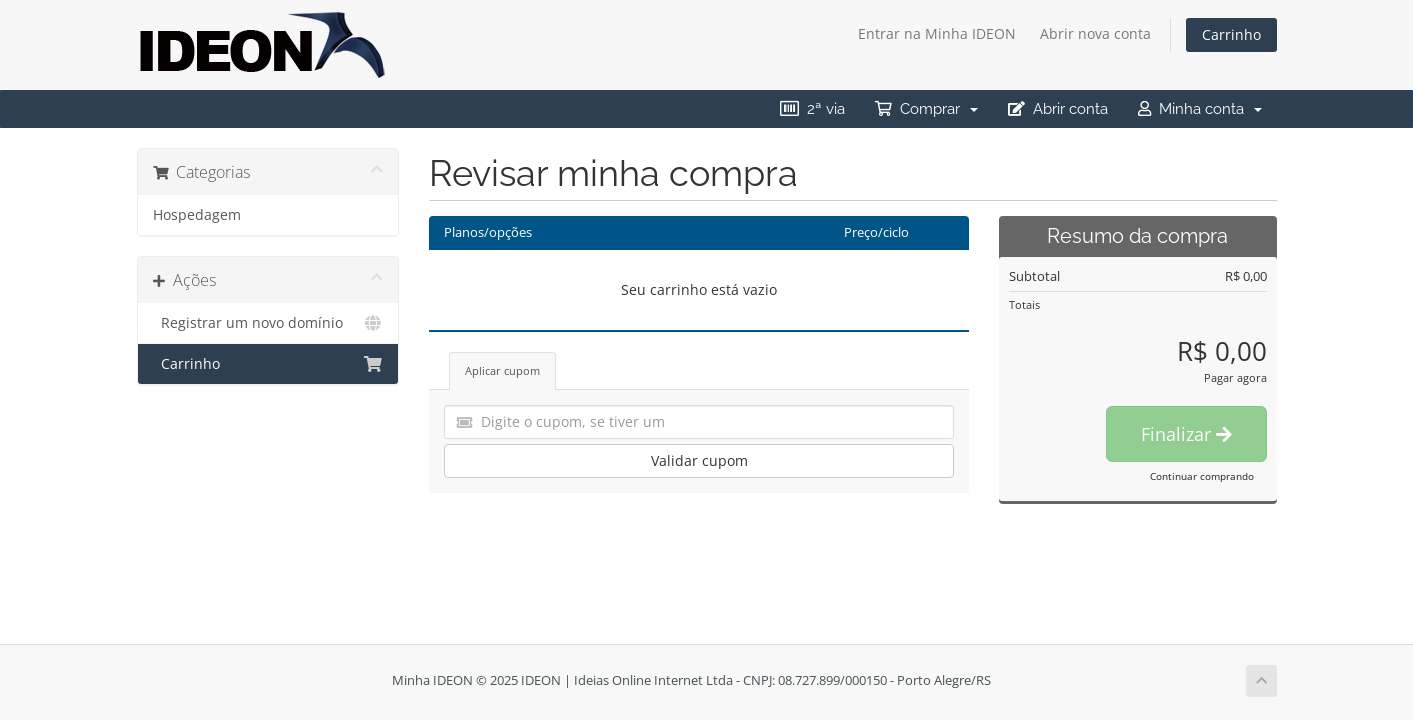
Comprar (926, 109)
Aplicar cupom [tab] (502, 370)
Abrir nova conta (1095, 33)
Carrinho (1231, 34)
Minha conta (1200, 109)
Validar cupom (699, 460)
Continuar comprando (1202, 476)
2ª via (812, 109)
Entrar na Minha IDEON (937, 33)
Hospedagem (197, 215)
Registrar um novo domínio (268, 323)
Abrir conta (1058, 109)
